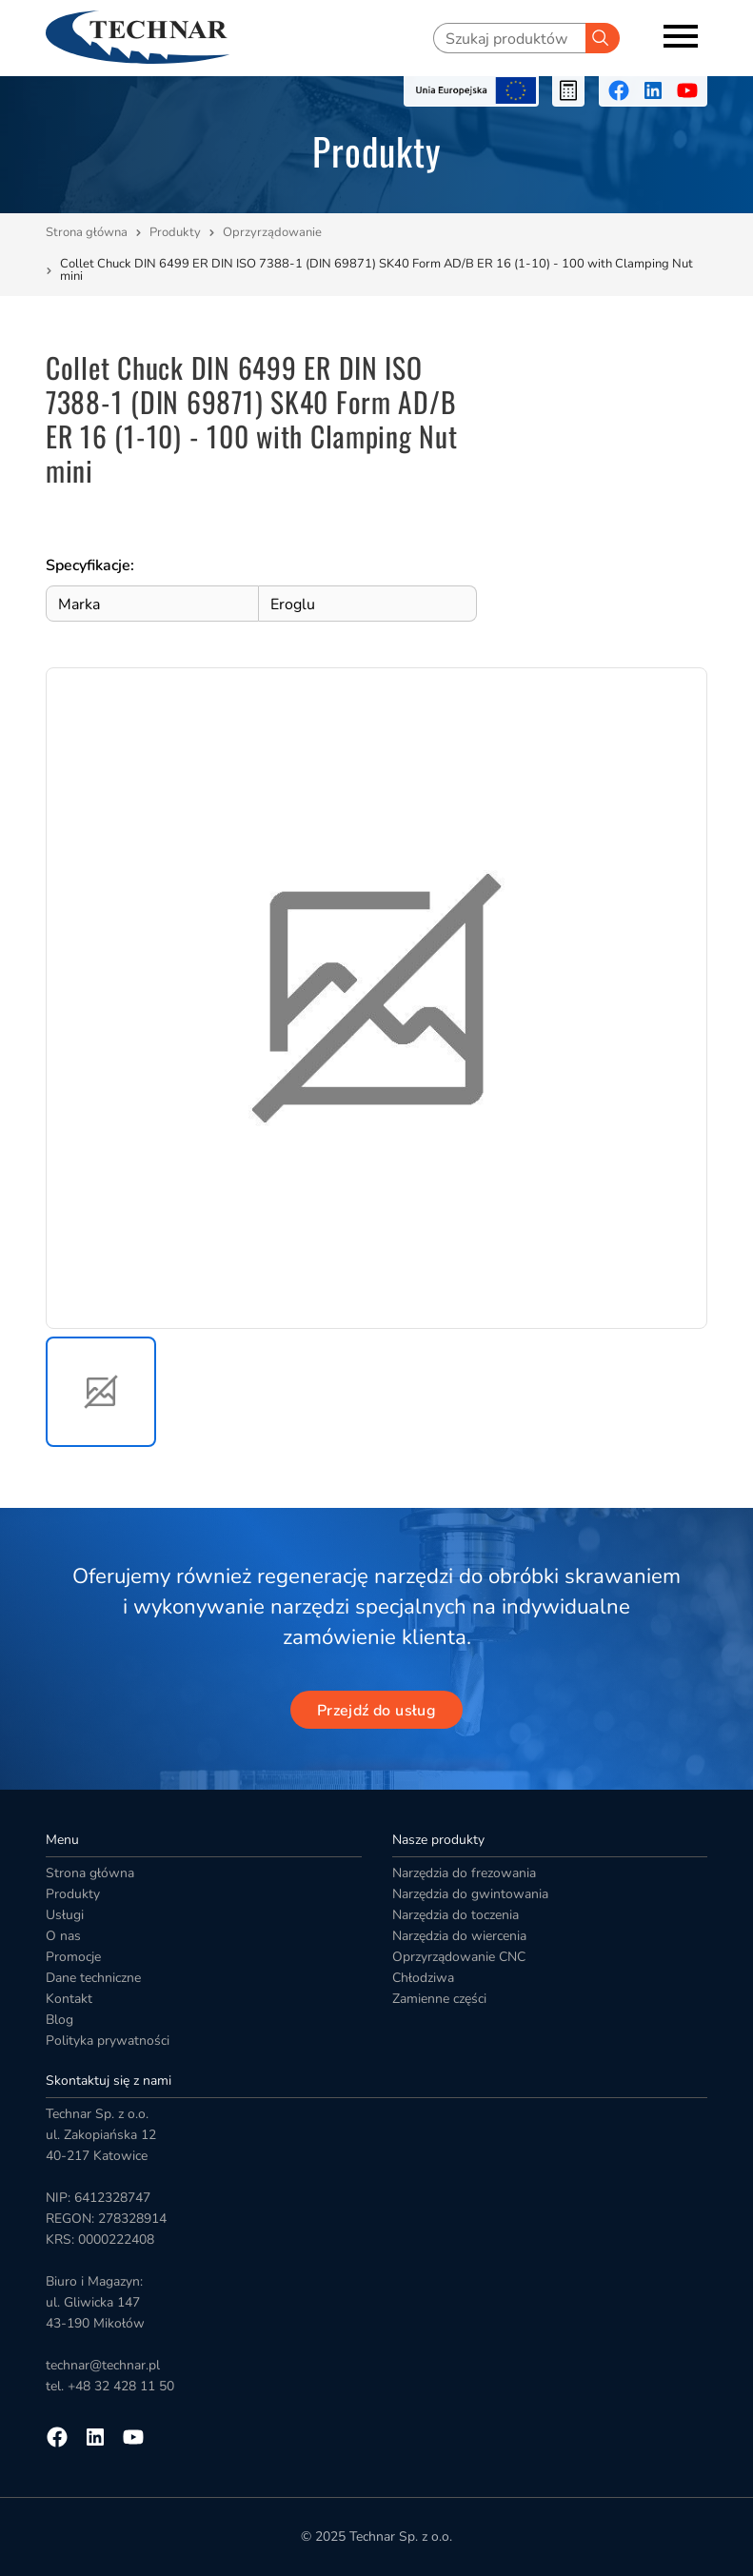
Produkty (175, 232)
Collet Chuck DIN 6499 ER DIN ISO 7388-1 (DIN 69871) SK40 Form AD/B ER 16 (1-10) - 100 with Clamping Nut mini (376, 270)
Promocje (73, 1957)
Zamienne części (439, 1999)
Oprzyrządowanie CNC (458, 1957)
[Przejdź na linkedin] (653, 90)
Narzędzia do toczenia (455, 1915)
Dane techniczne (93, 1978)
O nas (63, 1936)
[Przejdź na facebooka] (619, 90)
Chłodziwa (423, 1978)
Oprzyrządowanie (274, 232)
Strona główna (87, 232)
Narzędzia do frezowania (464, 1873)
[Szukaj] (602, 38)
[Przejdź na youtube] (687, 90)
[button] (101, 1392)
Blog (59, 2020)
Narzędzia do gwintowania (470, 1894)
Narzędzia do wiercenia (459, 1936)
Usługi (65, 1915)
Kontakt (69, 1999)
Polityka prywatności (107, 2040)
